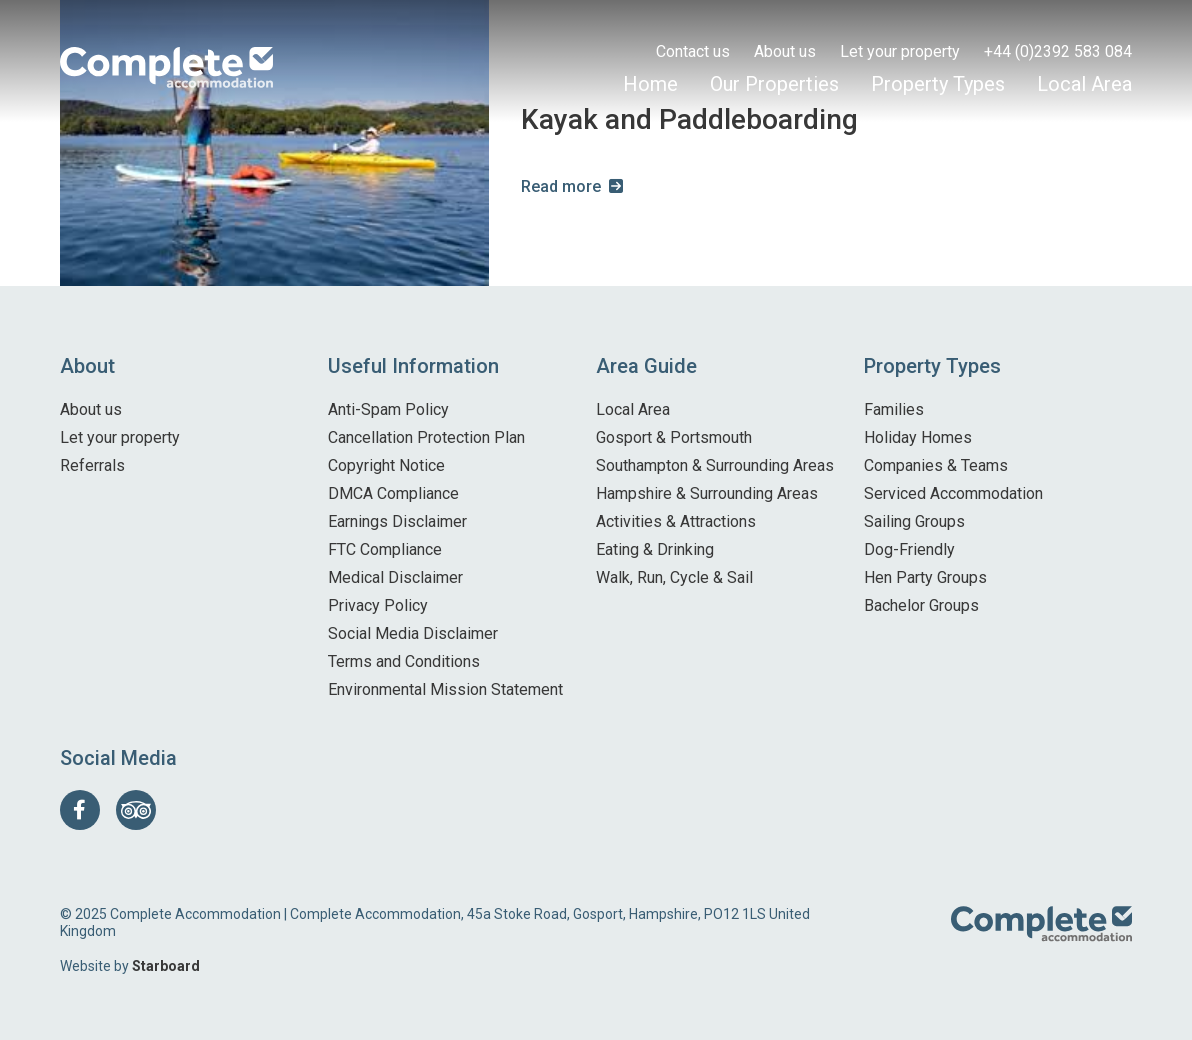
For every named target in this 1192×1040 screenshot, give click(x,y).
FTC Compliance (385, 549)
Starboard (166, 966)
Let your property (900, 51)
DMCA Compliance (393, 493)
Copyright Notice (386, 465)
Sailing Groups (914, 521)
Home (650, 84)
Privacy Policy (378, 605)
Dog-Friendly (909, 549)
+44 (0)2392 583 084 (1058, 51)
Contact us (693, 51)
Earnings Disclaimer (397, 521)
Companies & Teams (936, 465)
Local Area (1084, 84)
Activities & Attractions (676, 521)
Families (894, 409)
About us (785, 51)
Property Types (938, 84)
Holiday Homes (918, 437)
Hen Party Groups (925, 577)
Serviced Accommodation (953, 493)
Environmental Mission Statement (445, 689)
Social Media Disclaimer (413, 633)
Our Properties (774, 84)
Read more (561, 186)
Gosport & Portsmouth (674, 437)
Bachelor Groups (921, 605)
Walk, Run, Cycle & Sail (674, 577)
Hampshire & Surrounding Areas (707, 493)
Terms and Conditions (404, 661)
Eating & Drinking (655, 549)
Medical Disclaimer (395, 577)
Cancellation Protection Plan (426, 437)
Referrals (92, 465)
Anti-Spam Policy (388, 409)
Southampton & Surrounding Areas (715, 465)
